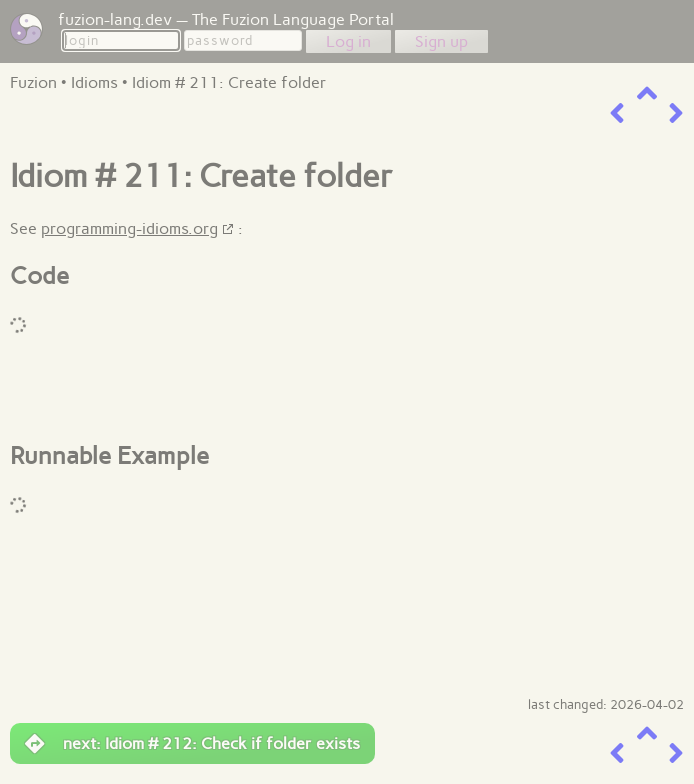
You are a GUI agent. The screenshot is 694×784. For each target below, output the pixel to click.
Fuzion (33, 82)
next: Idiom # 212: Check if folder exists (192, 744)
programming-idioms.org (129, 228)
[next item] (676, 113)
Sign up (441, 41)
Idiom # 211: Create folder (229, 82)
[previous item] (617, 113)
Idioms (94, 82)
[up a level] (647, 93)
